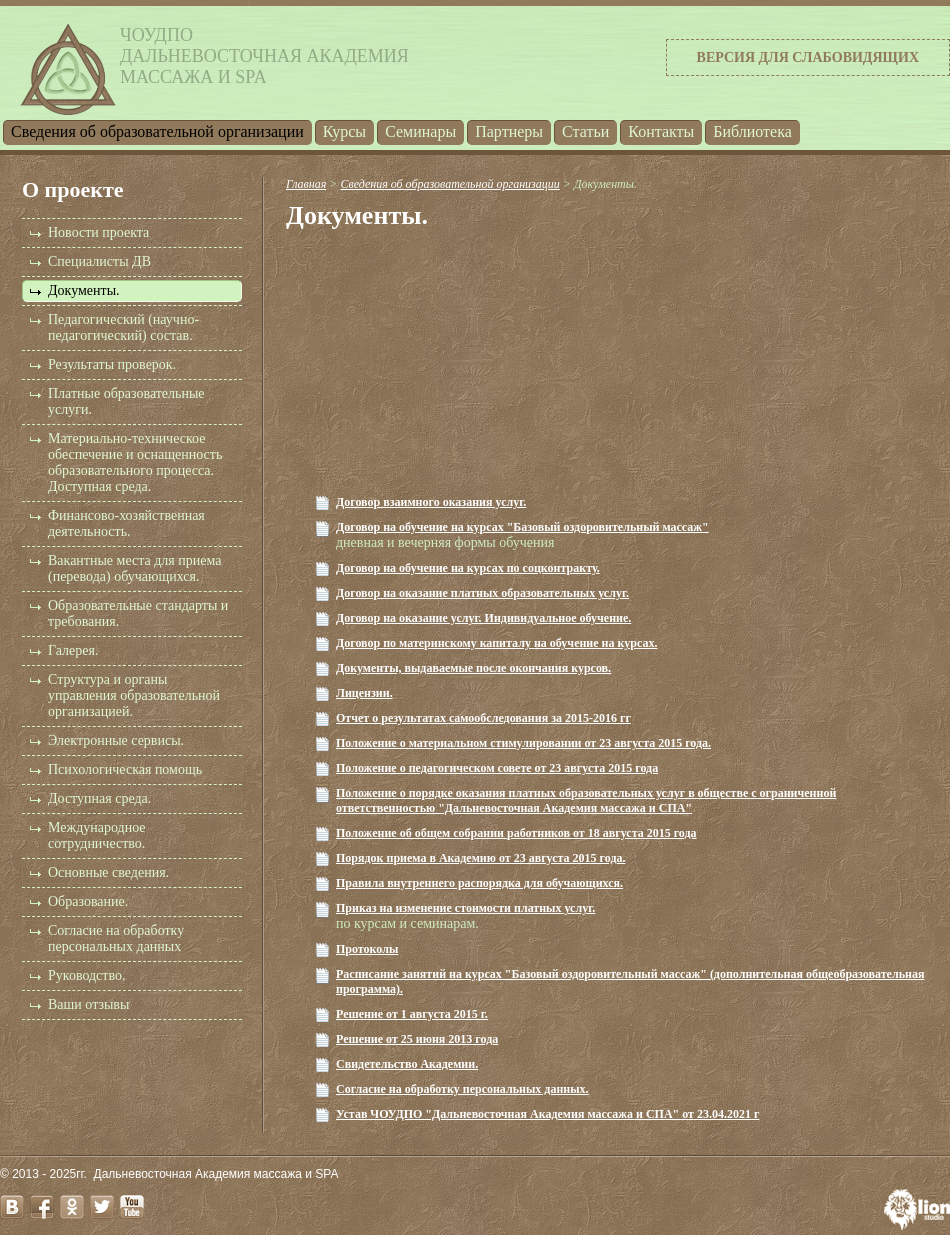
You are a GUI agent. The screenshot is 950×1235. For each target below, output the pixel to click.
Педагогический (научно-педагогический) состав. (123, 327)
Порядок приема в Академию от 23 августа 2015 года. (480, 858)
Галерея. (73, 650)
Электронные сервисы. (116, 740)
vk (12, 1207)
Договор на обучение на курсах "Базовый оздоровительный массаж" (522, 527)
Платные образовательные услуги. (126, 401)
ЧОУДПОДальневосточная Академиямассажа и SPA (264, 56)
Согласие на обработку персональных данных (116, 938)
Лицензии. (364, 693)
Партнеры (509, 131)
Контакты (661, 131)
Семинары (420, 131)
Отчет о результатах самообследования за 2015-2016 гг (483, 718)
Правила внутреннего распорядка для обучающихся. (479, 883)
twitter (102, 1207)
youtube (132, 1207)
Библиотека (752, 131)
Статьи (585, 131)
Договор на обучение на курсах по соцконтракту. (468, 568)
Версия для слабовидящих (808, 57)
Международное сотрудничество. (97, 835)
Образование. (88, 901)
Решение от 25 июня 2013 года (417, 1039)
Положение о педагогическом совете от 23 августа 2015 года (497, 768)
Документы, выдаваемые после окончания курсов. (473, 668)
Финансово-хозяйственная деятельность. (126, 523)
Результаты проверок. (112, 364)
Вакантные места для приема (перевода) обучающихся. (134, 568)
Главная (306, 184)
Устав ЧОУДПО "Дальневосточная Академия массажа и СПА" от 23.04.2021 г (547, 1114)
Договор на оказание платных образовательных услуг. (482, 593)
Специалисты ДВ (99, 261)
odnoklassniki (72, 1207)
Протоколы (367, 949)
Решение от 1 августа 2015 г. (412, 1014)
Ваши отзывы (88, 1004)
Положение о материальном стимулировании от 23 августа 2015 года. (523, 743)
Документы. (84, 290)
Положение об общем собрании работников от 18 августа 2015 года (516, 833)
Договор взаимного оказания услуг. (431, 502)
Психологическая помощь (125, 769)
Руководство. (86, 975)
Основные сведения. (108, 872)
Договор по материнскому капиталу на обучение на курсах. (496, 643)
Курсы (344, 131)
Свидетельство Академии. (407, 1064)
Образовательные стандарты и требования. (138, 613)
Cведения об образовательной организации (157, 131)
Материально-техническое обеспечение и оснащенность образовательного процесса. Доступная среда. (135, 462)
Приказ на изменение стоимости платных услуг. (465, 908)
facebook (42, 1207)
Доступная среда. (99, 798)
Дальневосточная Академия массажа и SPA (216, 1174)
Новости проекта (98, 232)
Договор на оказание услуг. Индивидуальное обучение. (483, 618)
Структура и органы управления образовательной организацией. (134, 695)
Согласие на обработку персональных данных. (462, 1089)
